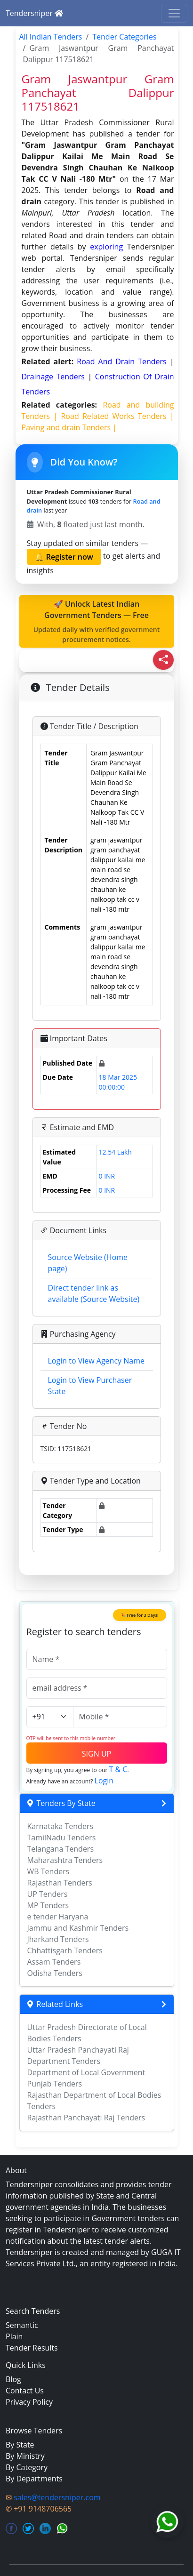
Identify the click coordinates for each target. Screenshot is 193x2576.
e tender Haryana (57, 1916)
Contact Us (25, 2390)
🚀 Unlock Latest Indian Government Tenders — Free (96, 621)
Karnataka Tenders (60, 1826)
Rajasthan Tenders (59, 1883)
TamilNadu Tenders (61, 1837)
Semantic (22, 2325)
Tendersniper (34, 13)
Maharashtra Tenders (65, 1860)
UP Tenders (47, 1894)
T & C (118, 1769)
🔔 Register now (64, 557)
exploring (106, 246)
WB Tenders (48, 1871)
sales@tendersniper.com (57, 2497)
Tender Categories (124, 37)
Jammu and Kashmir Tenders (78, 1928)
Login (104, 1780)
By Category (27, 2467)
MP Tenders (48, 1905)
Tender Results (32, 2348)
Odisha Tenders (54, 1973)
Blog (13, 2379)
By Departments (34, 2478)
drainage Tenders (55, 376)
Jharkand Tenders (58, 1939)
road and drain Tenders (123, 361)
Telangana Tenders (60, 1849)
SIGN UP (96, 1754)
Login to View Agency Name (96, 1361)
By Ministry (25, 2456)
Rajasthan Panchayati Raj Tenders (86, 2117)
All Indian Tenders (50, 37)
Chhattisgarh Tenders (65, 1950)
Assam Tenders (54, 1962)
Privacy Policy (29, 2402)
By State (20, 2445)
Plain (14, 2336)
